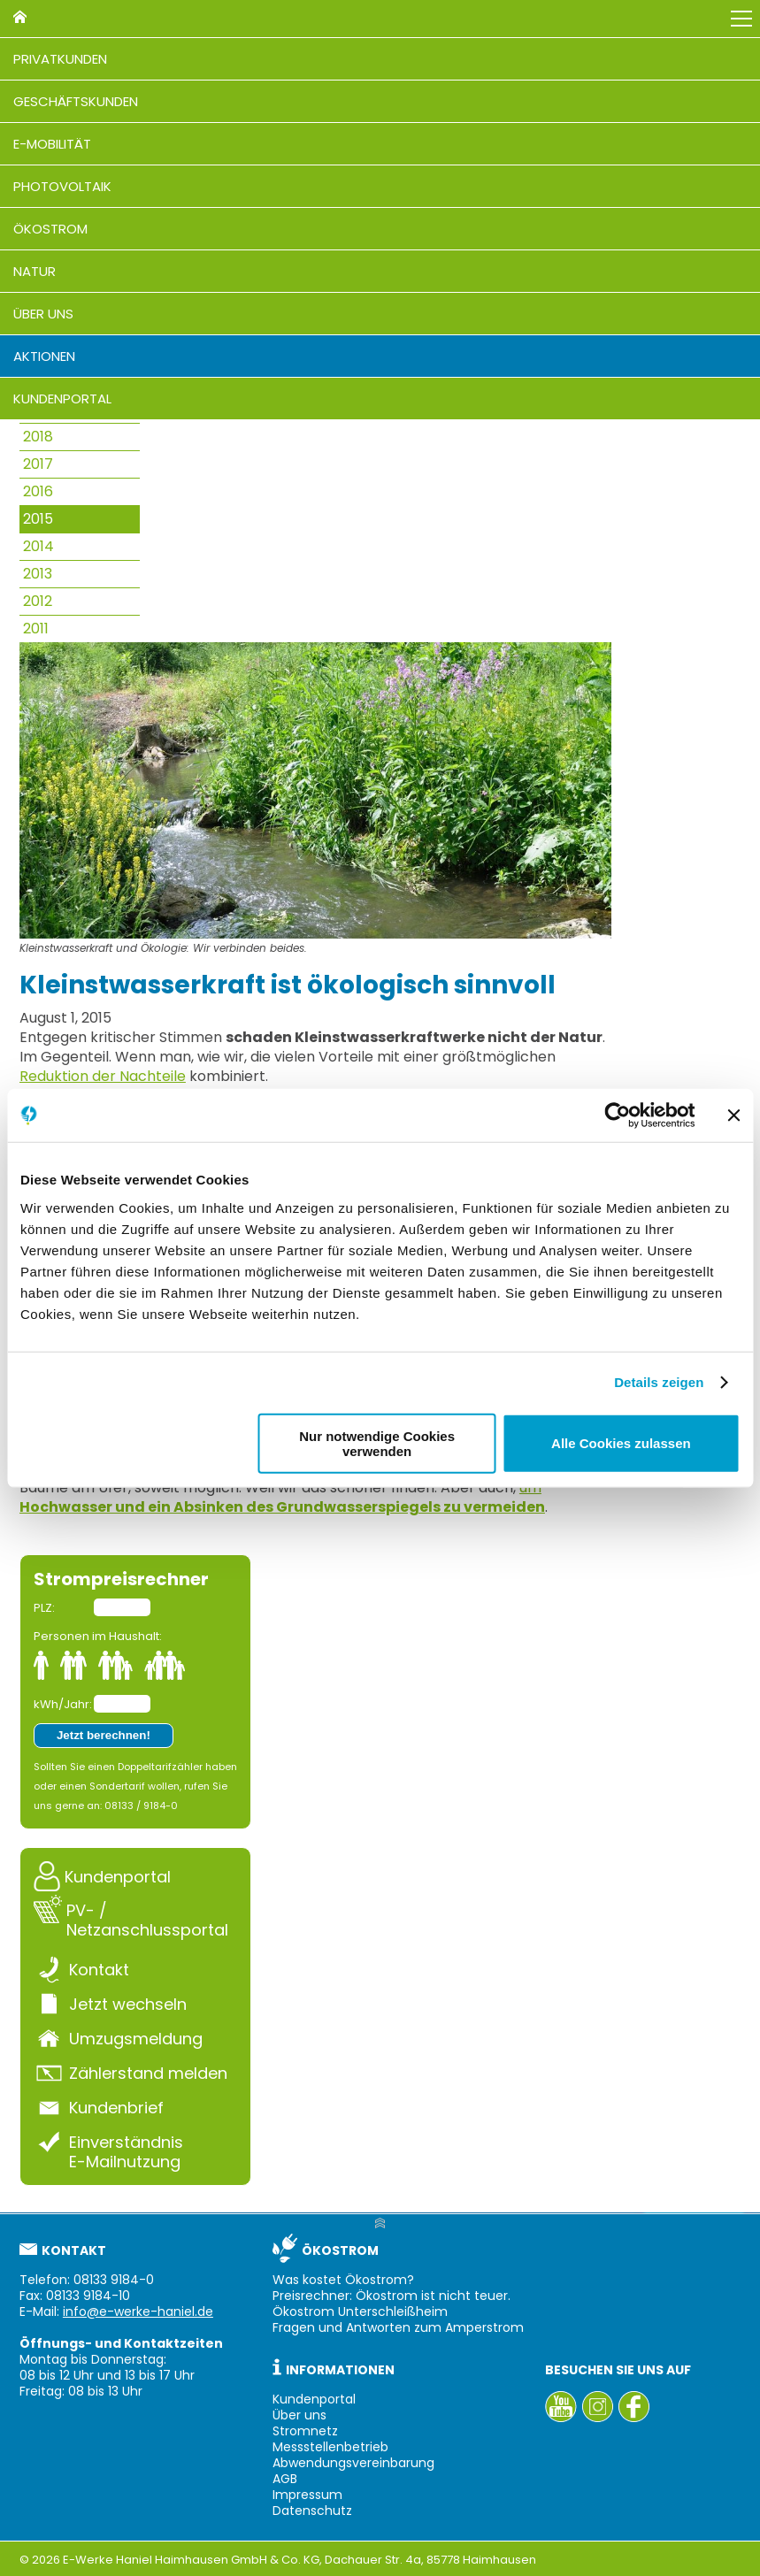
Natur (34, 271)
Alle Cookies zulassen (621, 1443)
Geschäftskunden (75, 101)
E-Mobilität (52, 143)
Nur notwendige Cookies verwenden (377, 1443)
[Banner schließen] (733, 1115)
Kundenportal (62, 398)
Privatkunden (60, 59)
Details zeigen (658, 1382)
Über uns (43, 313)
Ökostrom (50, 228)
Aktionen (44, 356)
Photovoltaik (62, 186)
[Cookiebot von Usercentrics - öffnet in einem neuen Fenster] (617, 1115)
